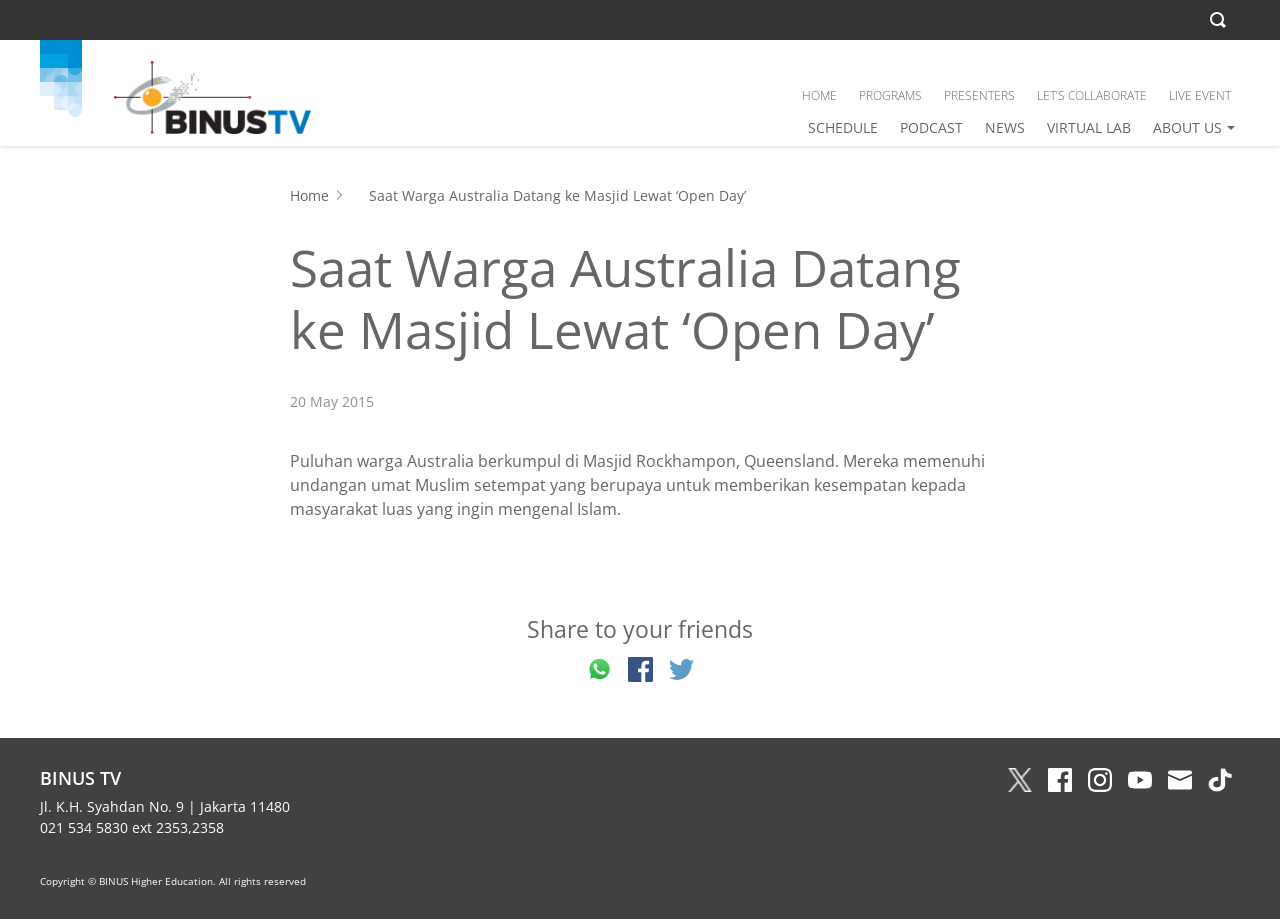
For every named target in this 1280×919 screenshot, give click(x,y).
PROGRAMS (890, 95)
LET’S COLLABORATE (1092, 95)
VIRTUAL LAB (1089, 127)
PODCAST (931, 127)
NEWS (1005, 127)
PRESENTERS (979, 95)
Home (309, 195)
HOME (819, 95)
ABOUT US (1187, 127)
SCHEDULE (843, 127)
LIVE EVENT (1200, 95)
